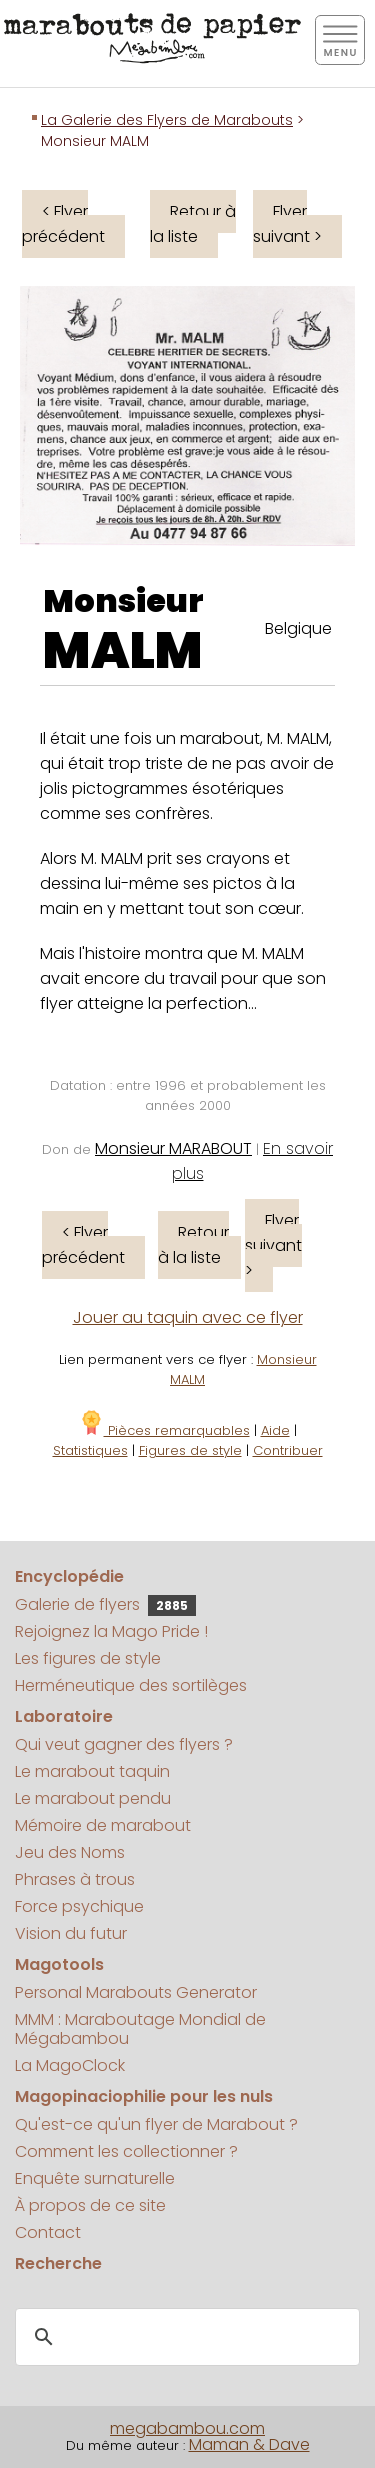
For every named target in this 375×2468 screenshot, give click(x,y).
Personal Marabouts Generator (136, 1992)
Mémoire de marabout (103, 1825)
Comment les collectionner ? (126, 2151)
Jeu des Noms (70, 1852)
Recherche (58, 2263)
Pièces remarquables (164, 1430)
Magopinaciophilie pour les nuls (144, 2096)
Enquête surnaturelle (95, 2178)
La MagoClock (70, 2065)
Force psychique (79, 1906)
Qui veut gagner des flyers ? (124, 1744)
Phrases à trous (75, 1879)
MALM (123, 651)
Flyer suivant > (287, 224)
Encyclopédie (69, 1576)
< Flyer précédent (63, 224)
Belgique (298, 628)
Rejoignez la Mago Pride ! (111, 1631)
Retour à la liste (193, 224)
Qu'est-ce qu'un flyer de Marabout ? (156, 2124)
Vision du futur (71, 1933)
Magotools (59, 1964)
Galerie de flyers (105, 1604)
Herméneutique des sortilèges (131, 1685)
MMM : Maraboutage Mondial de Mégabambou (140, 2029)
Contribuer (288, 1450)
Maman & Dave (249, 2444)
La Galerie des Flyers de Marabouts (167, 120)
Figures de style (190, 1450)
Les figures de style (88, 1658)
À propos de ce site (90, 2205)
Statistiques (90, 1450)
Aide (275, 1430)
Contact (48, 2232)
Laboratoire (64, 1716)
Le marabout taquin (92, 1771)
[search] (184, 2337)
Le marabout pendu (93, 1798)
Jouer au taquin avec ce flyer (188, 1317)
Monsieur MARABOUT (173, 1148)
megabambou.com (187, 2428)
